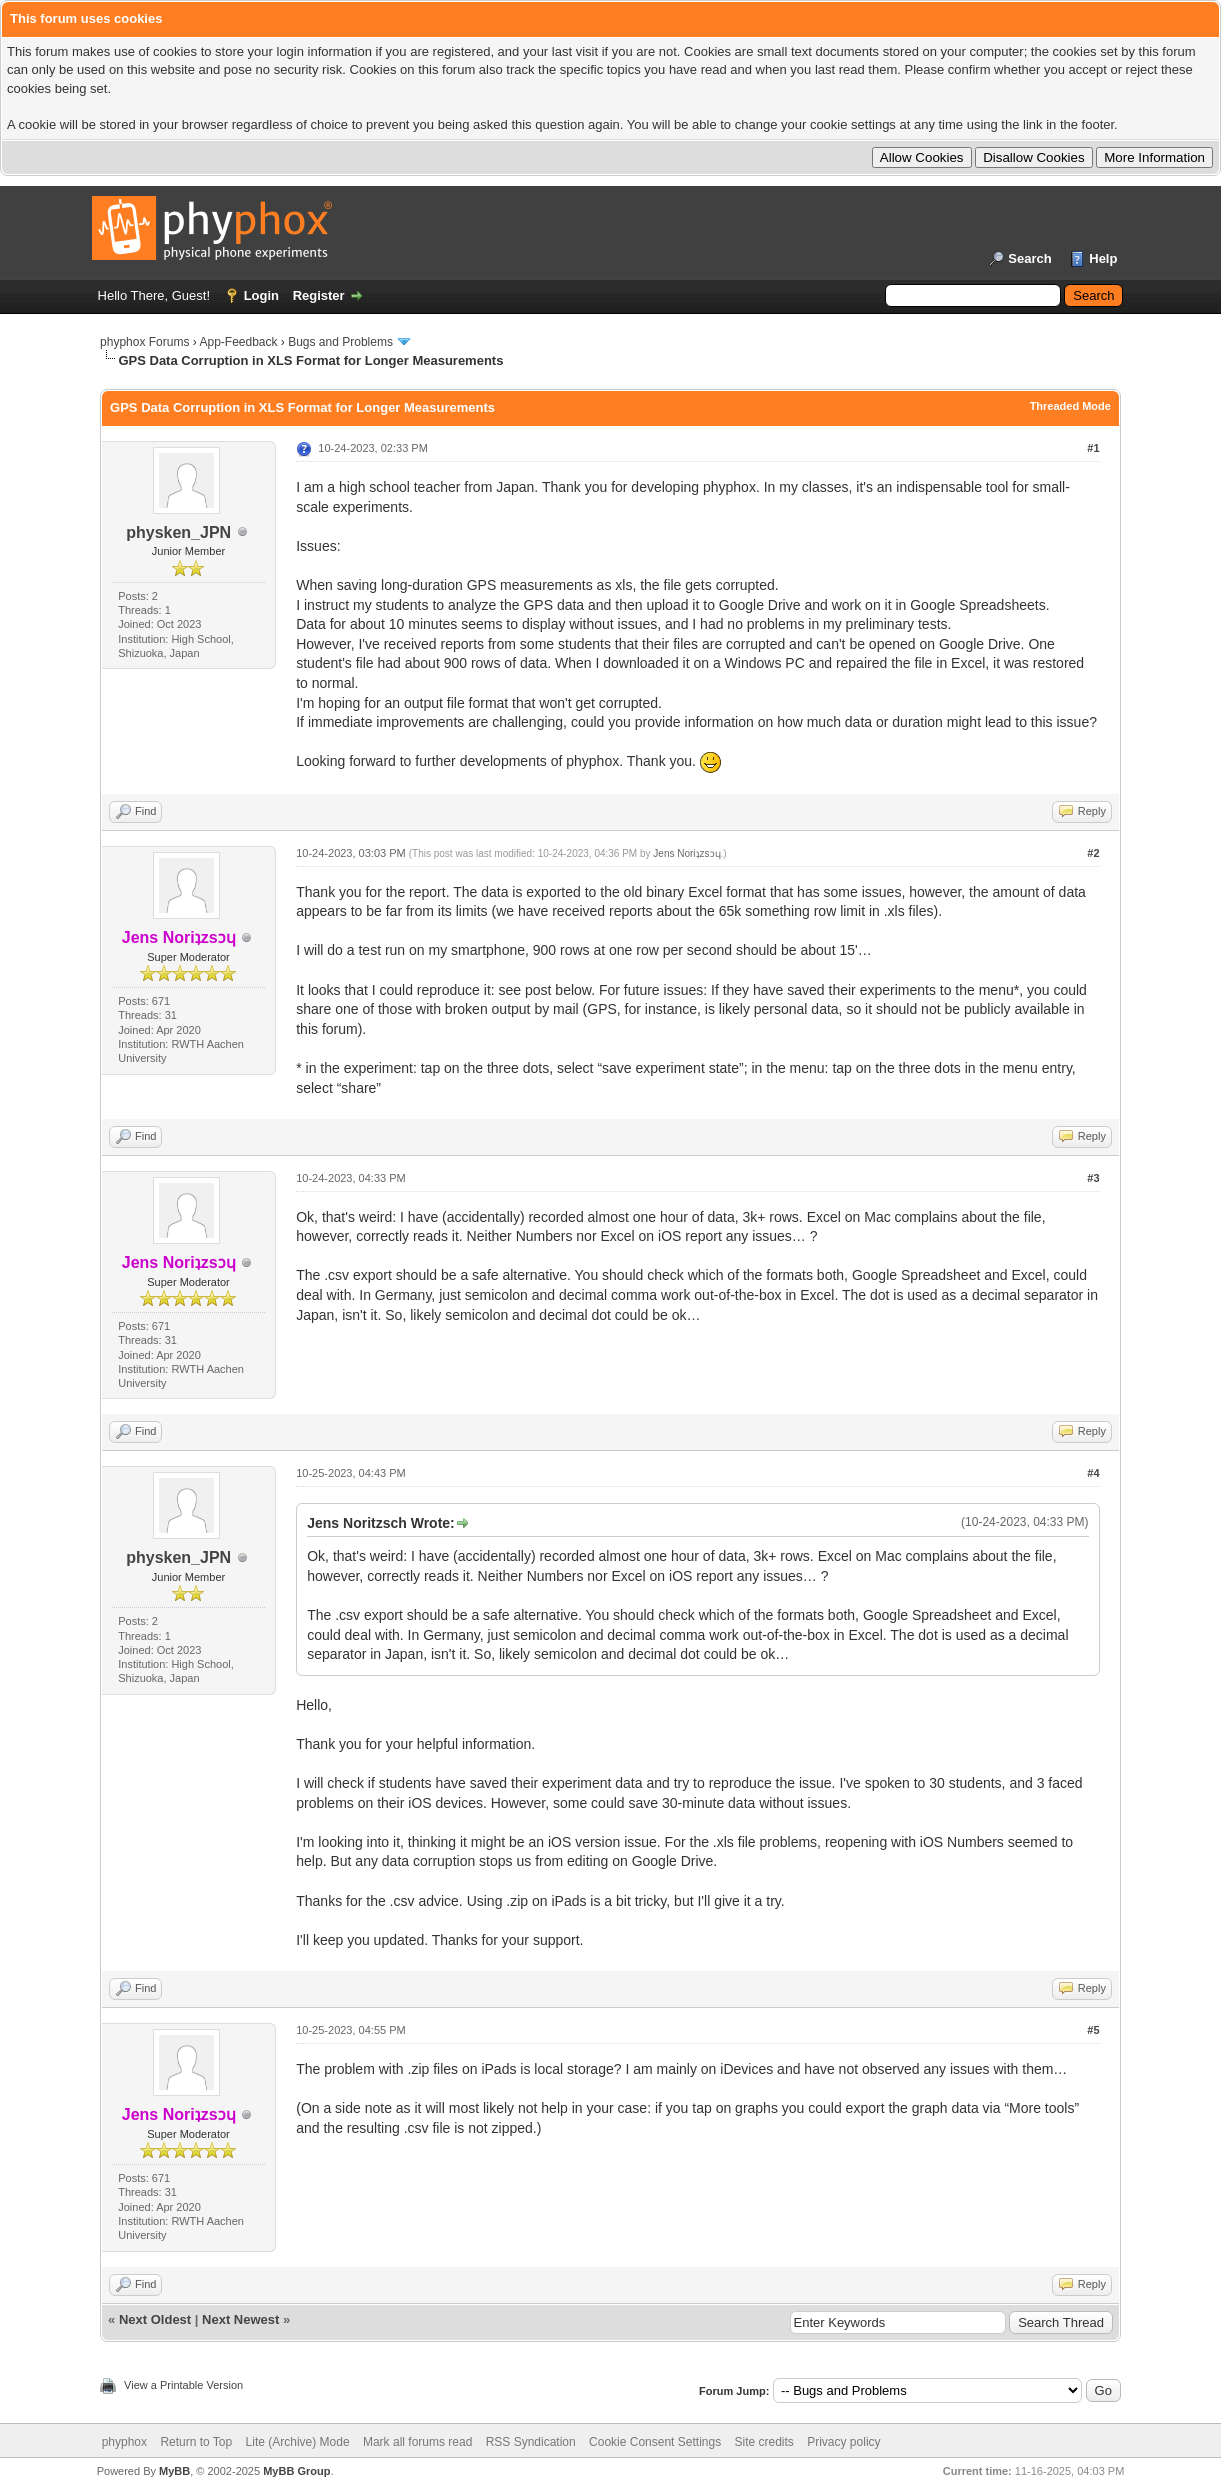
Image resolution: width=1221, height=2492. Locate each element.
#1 (1093, 448)
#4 (1093, 1473)
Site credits (763, 2442)
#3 (1093, 1178)
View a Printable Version (183, 2385)
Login (261, 295)
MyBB (174, 2471)
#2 (1093, 853)
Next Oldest (155, 2319)
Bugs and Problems (340, 342)
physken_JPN (178, 532)
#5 (1093, 2030)
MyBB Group (296, 2471)
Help (1103, 258)
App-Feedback (238, 342)
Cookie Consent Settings (655, 2442)
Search (1029, 258)
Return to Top (196, 2442)
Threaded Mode (1070, 406)
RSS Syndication (531, 2442)
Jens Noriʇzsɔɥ (686, 853)
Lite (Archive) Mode (298, 2442)
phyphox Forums (144, 342)
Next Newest (240, 2319)
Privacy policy (843, 2442)
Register (319, 295)
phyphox (124, 2442)
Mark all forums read (417, 2442)
